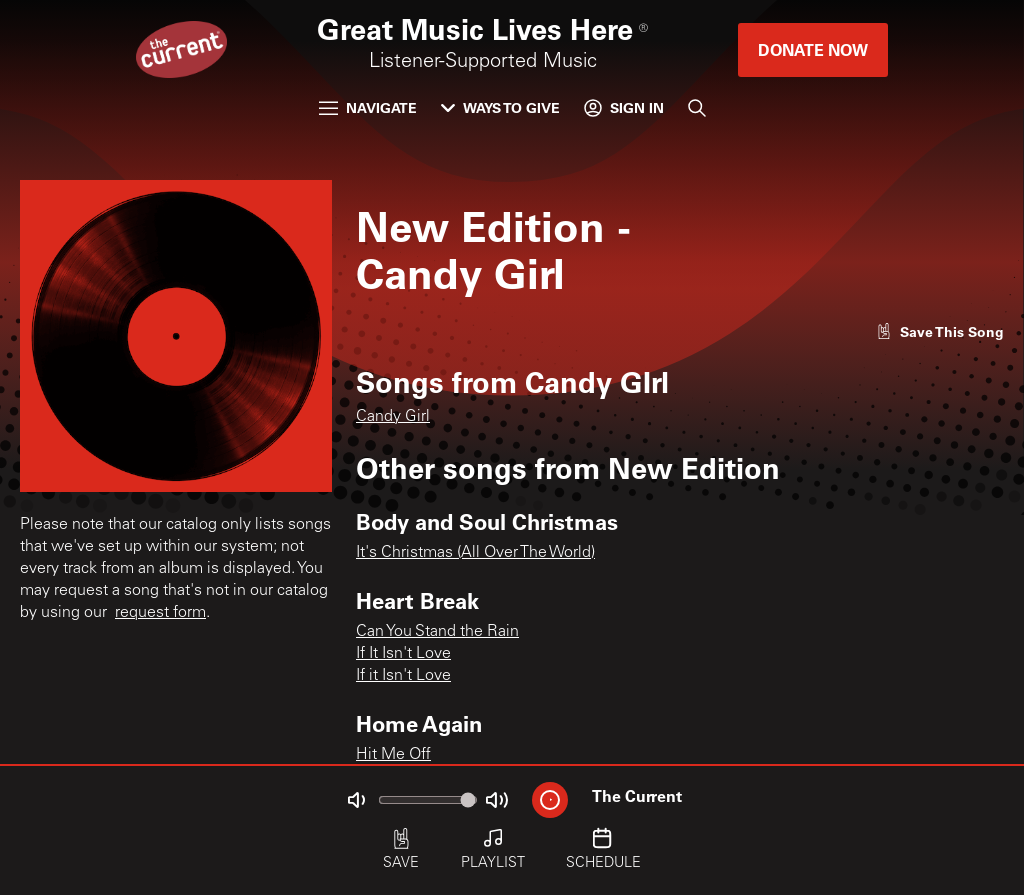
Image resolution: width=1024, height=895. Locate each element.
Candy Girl (393, 417)
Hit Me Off (393, 755)
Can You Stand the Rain (437, 632)
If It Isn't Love (403, 654)
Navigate (368, 107)
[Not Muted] (356, 800)
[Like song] (940, 331)
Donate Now (813, 49)
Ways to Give (500, 107)
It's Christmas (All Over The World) (475, 553)
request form (160, 613)
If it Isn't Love (403, 676)
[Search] (697, 108)
